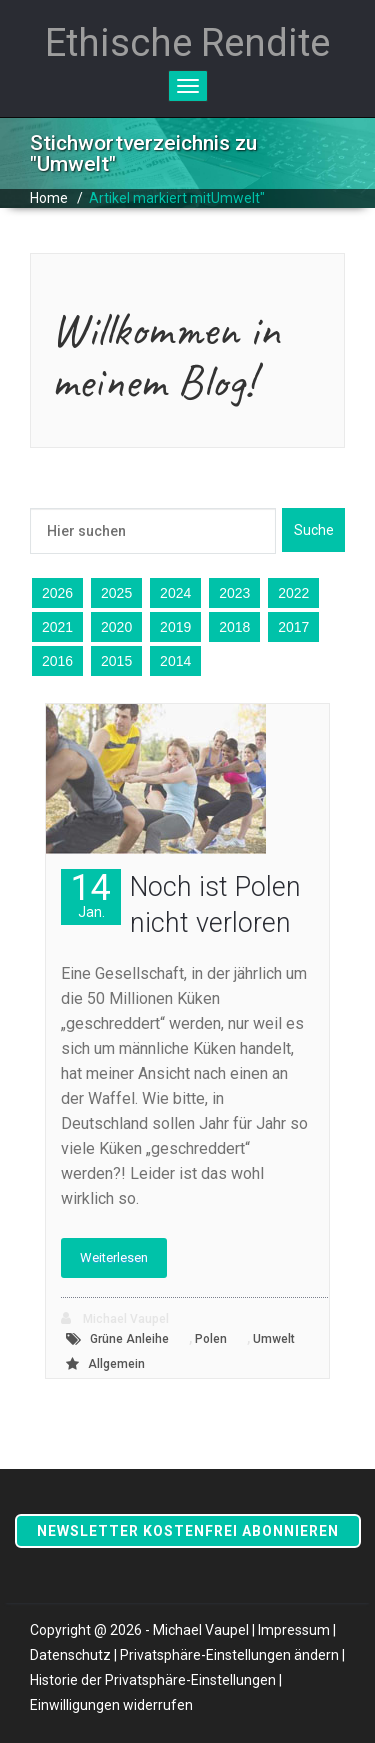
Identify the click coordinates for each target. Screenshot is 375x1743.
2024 (175, 593)
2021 (57, 627)
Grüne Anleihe (129, 1339)
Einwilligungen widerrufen (111, 1705)
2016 (57, 661)
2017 (293, 627)
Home (49, 198)
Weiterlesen (114, 1257)
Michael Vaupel (115, 1318)
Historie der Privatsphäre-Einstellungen (153, 1680)
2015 (116, 661)
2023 (234, 593)
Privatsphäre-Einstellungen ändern (229, 1655)
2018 (234, 627)
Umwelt (274, 1339)
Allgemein (116, 1364)
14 (91, 894)
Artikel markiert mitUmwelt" (177, 198)
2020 (116, 627)
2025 (116, 593)
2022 (293, 593)
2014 (175, 661)
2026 (57, 593)
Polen (211, 1339)
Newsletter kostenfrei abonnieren (188, 1531)
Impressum (294, 1630)
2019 (175, 627)
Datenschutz (70, 1655)
